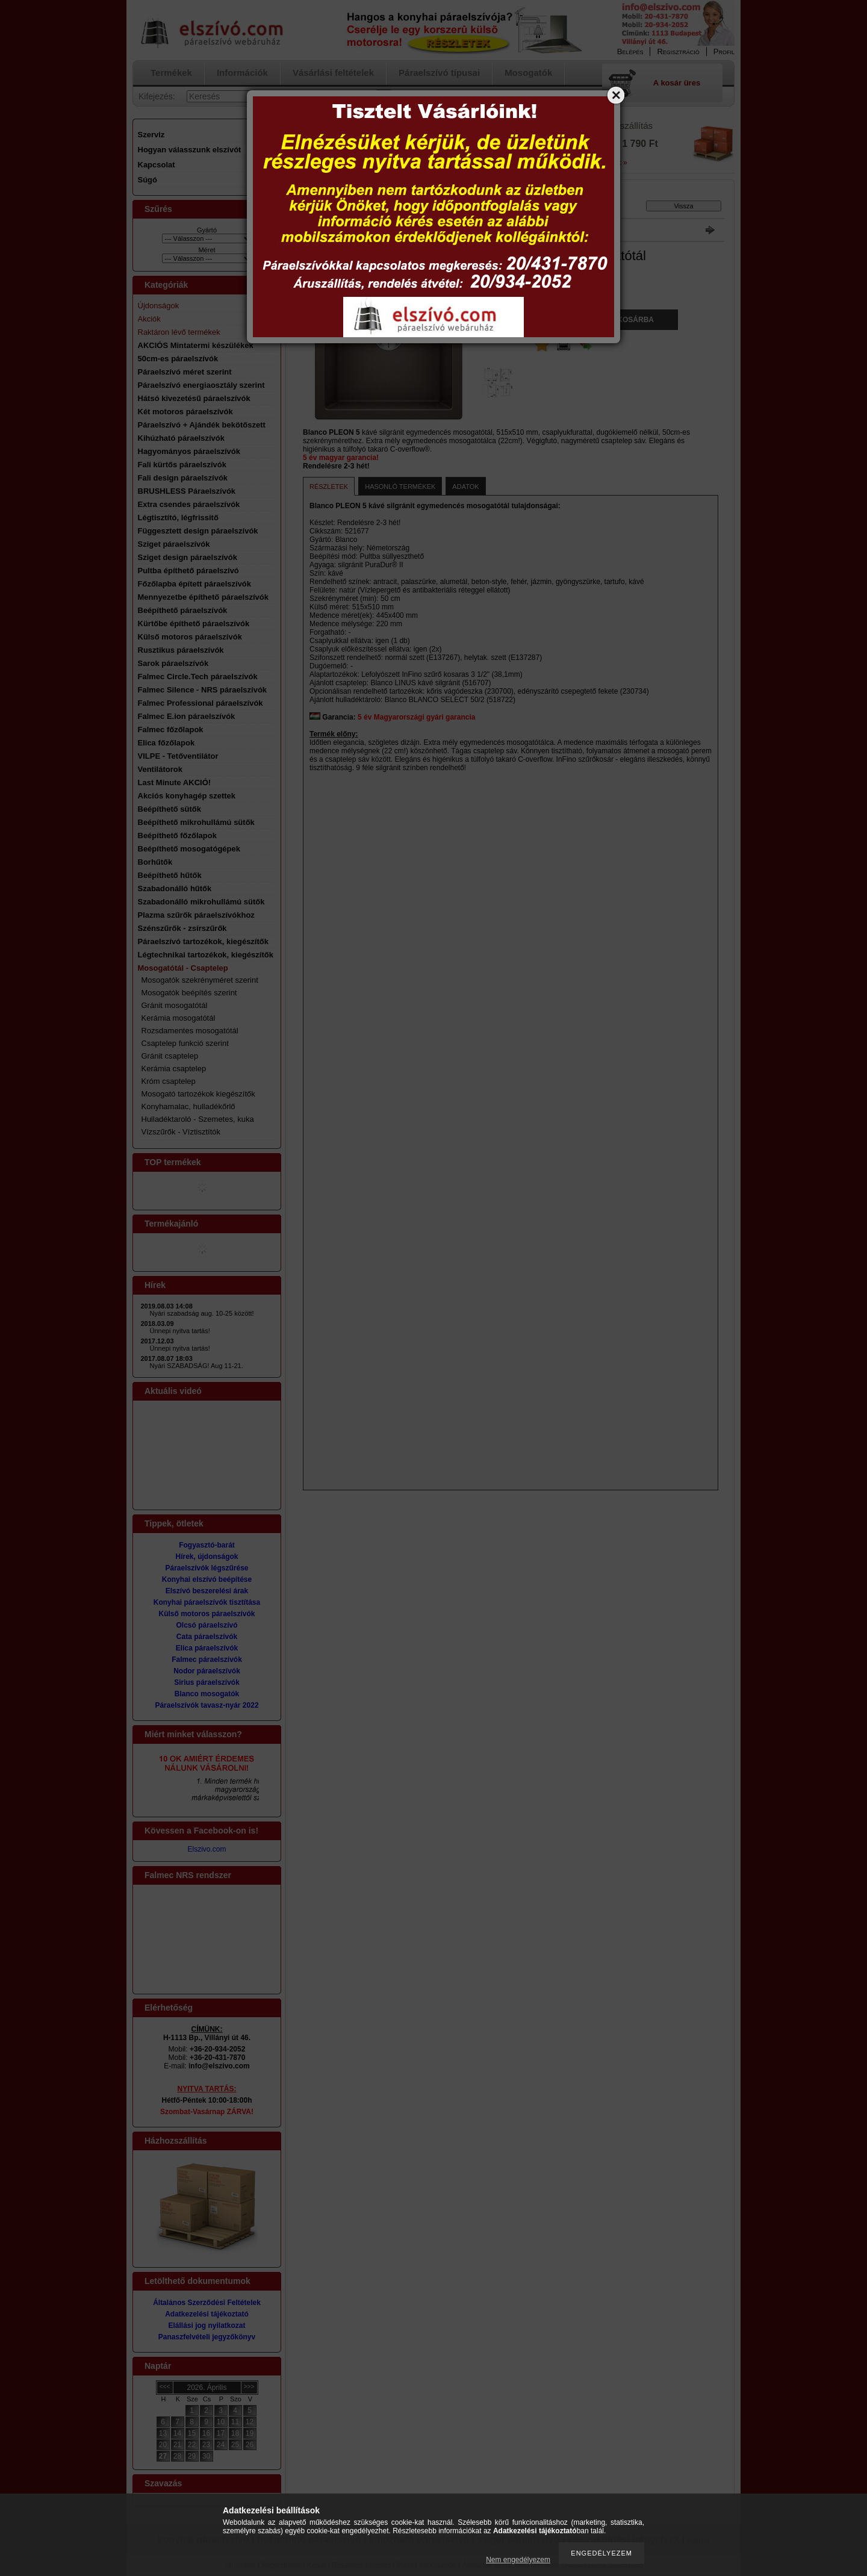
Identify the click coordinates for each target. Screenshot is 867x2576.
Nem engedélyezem (518, 2560)
